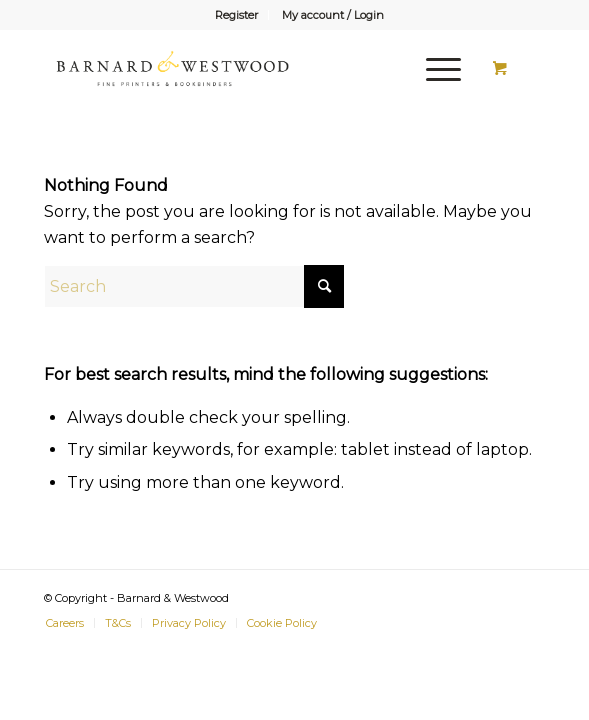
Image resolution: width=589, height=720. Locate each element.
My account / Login (333, 15)
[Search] (194, 286)
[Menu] (433, 69)
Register (236, 15)
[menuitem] (237, 15)
